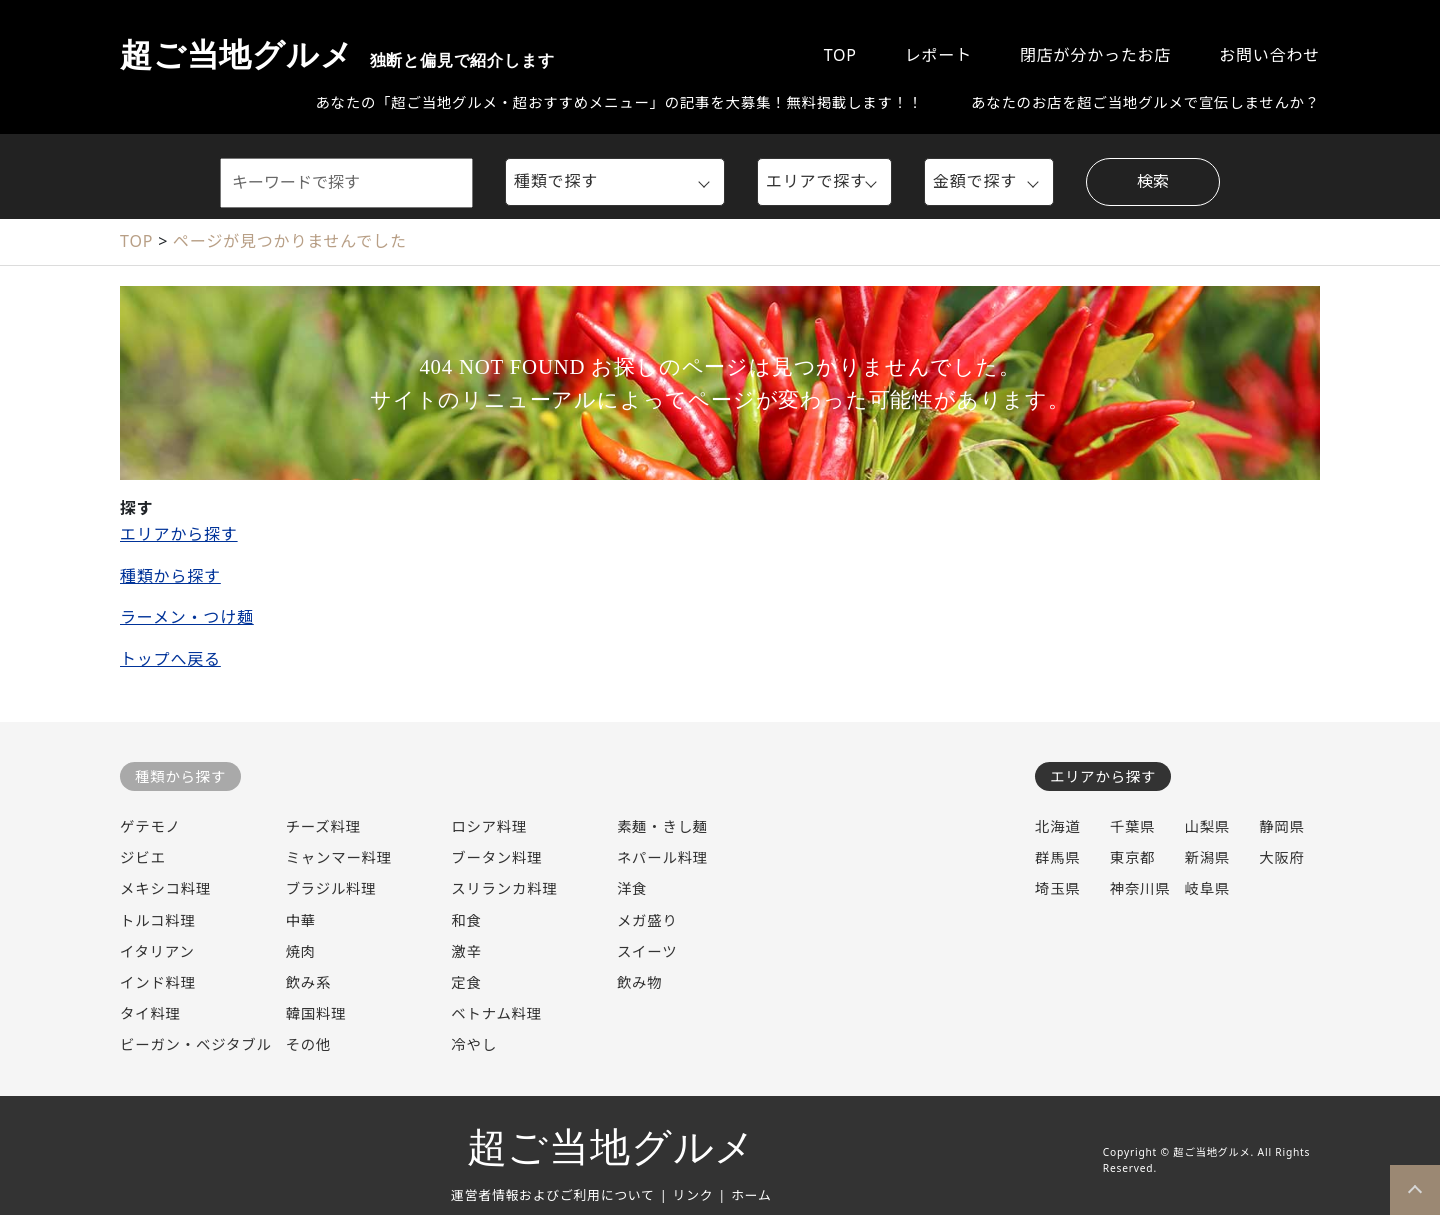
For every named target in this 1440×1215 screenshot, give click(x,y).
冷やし (474, 1044)
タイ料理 (150, 1013)
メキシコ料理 (165, 888)
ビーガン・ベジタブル (196, 1044)
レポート (938, 55)
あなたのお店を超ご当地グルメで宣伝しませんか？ (1145, 102)
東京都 (1133, 857)
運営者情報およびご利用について (553, 1195)
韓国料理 (316, 1013)
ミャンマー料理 (339, 857)
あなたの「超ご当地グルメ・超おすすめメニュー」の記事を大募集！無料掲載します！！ (619, 102)
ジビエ (143, 857)
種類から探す (170, 576)
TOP (840, 55)
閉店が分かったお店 (1095, 55)
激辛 (466, 951)
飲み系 (309, 982)
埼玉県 (1058, 888)
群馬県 (1058, 857)
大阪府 (1282, 857)
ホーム (751, 1195)
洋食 (632, 888)
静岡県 (1282, 826)
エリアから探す (179, 534)
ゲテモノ (150, 826)
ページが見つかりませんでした (290, 241)
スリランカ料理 (504, 888)
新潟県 (1207, 857)
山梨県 (1207, 826)
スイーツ (647, 951)
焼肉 (301, 951)
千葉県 (1133, 826)
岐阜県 (1207, 888)
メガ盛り (647, 920)
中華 (301, 920)
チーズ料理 (323, 826)
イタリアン (157, 951)
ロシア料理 (489, 826)
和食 (466, 920)
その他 (309, 1044)
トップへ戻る (170, 659)
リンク (693, 1195)
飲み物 (640, 982)
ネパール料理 (662, 857)
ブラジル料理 (331, 888)
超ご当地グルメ (337, 55)
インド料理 (158, 982)
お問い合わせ (1269, 55)
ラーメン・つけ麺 (187, 617)
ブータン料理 (496, 857)
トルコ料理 (158, 920)
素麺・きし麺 (662, 826)
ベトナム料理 (496, 1013)
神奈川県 (1140, 888)
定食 (466, 982)
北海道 (1058, 826)
